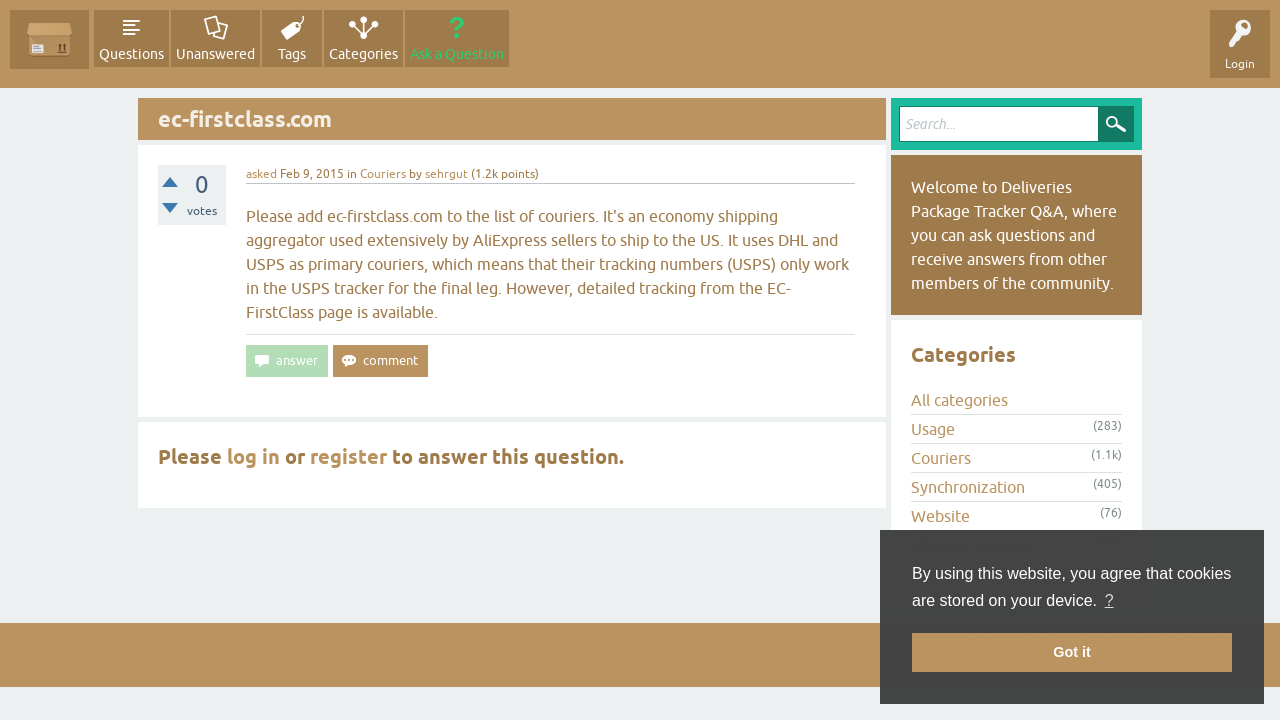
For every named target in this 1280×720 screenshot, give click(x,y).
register (348, 457)
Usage (933, 429)
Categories (363, 54)
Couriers (383, 174)
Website (940, 516)
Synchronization (968, 487)
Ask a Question (457, 54)
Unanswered (215, 54)
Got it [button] (1072, 652)
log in (253, 457)
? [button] (1109, 600)
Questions (131, 54)
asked (261, 174)
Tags (292, 54)
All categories (959, 400)
